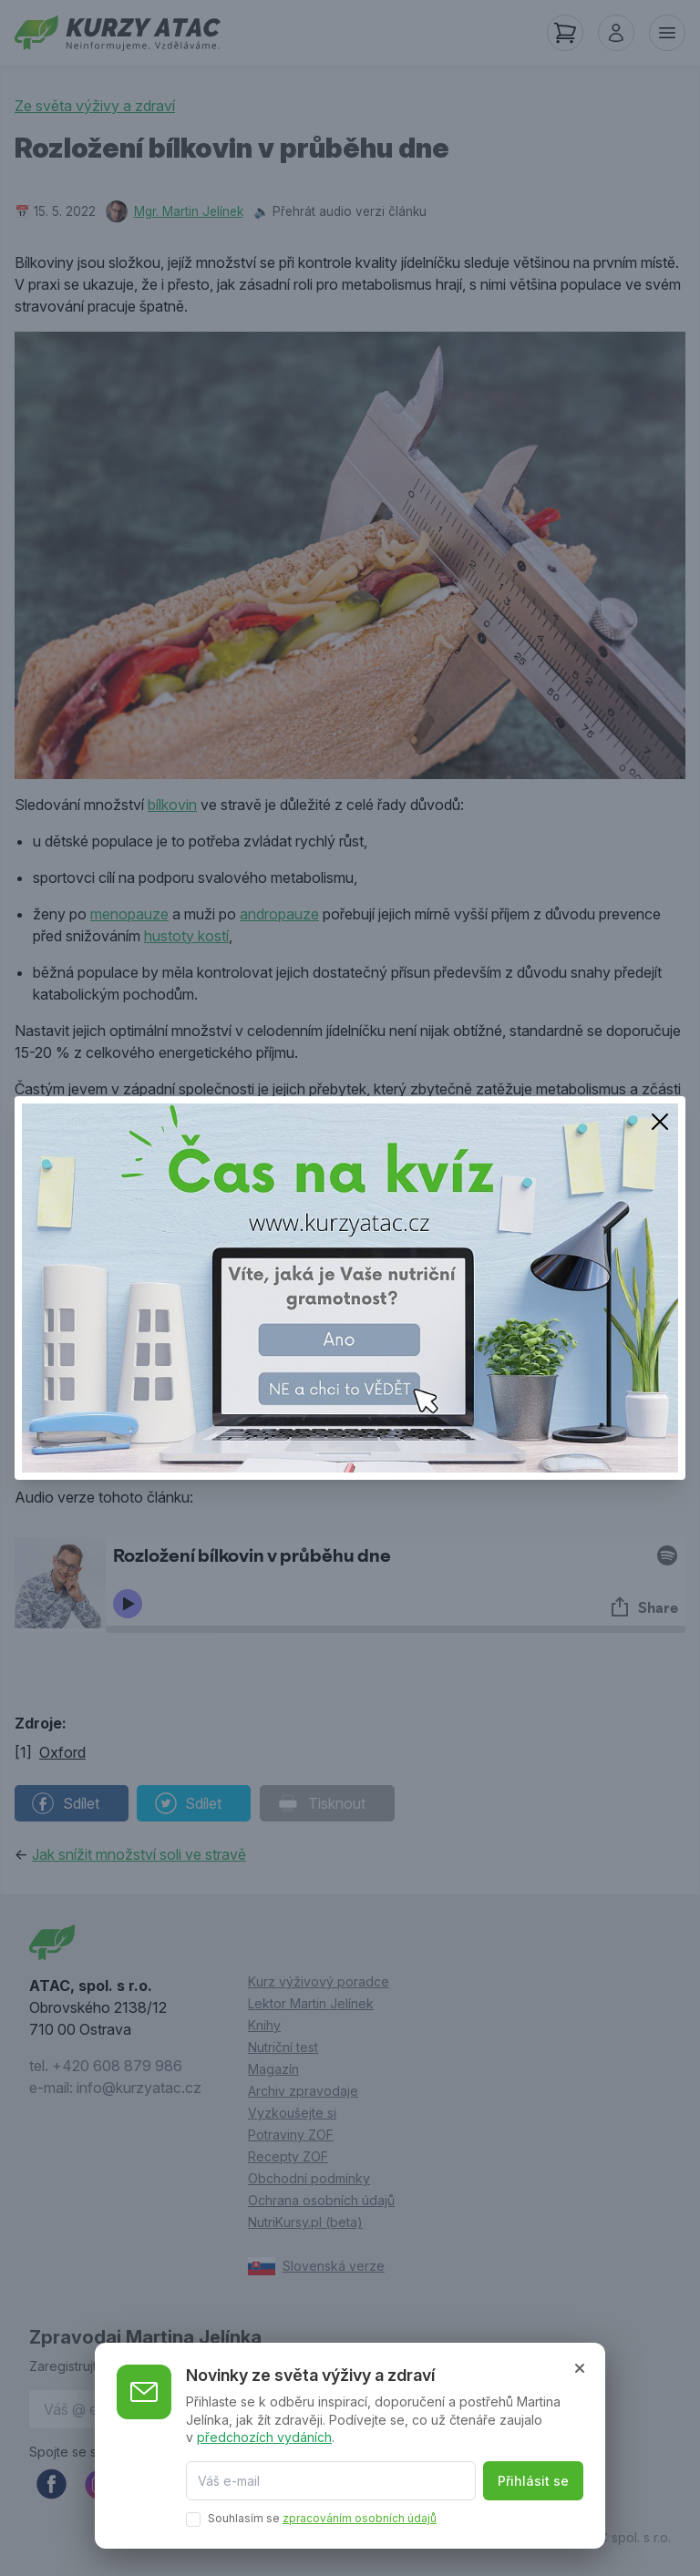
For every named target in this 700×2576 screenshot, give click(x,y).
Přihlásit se (533, 2481)
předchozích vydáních (264, 2437)
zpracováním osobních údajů (360, 2518)
